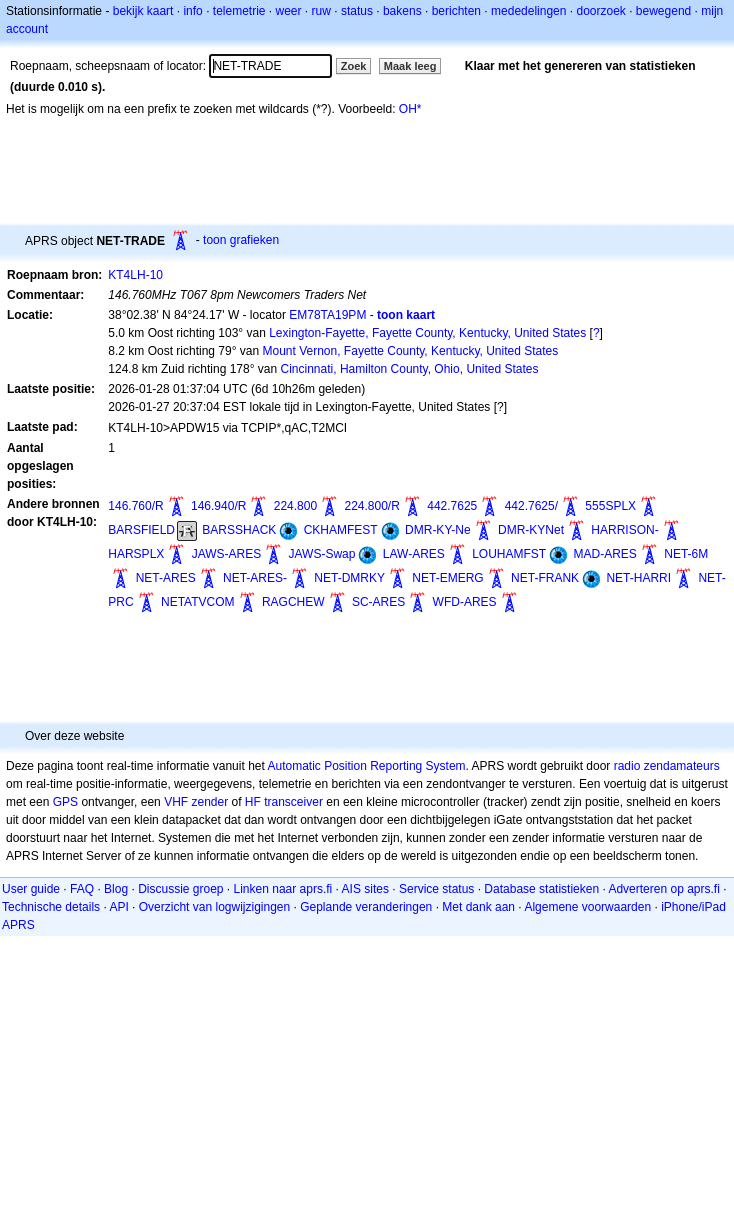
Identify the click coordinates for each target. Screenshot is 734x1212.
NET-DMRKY (349, 578)
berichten (456, 11)
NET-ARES (166, 578)
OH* (410, 109)
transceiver (293, 802)
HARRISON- (624, 530)
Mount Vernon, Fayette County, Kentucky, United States (410, 351)
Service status (436, 889)
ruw (321, 11)
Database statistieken (541, 889)
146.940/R (218, 506)
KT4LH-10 (135, 275)
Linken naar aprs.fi (283, 889)
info (192, 11)
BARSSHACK (239, 530)
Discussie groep (180, 889)
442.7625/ (531, 506)
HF (253, 802)
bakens (402, 11)
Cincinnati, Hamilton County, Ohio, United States (410, 369)
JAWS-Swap (322, 554)
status (357, 11)
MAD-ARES (605, 554)
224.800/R (371, 506)
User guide (31, 889)
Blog (116, 889)
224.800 (295, 506)
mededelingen (528, 11)
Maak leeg (410, 66)
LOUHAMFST (509, 554)
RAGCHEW (293, 602)
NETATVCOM (198, 602)
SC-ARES (378, 602)
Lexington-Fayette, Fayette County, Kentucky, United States (427, 333)
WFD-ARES (465, 602)
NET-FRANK (545, 578)
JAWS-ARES (227, 554)
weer (289, 11)
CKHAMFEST (341, 530)
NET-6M (686, 554)
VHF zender (196, 802)
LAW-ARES (414, 554)
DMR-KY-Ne (438, 530)
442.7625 (452, 506)
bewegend (663, 11)
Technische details (51, 907)
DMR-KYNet (531, 530)
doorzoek (600, 11)
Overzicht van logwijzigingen (214, 907)
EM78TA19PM (327, 315)
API (118, 907)
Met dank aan (478, 907)
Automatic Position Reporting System (366, 766)
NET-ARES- (255, 578)
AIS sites (365, 889)
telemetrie (239, 11)
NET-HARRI (638, 578)
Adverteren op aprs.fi (663, 889)
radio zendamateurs (667, 766)
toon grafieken (241, 240)
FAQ (82, 889)
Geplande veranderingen (366, 907)
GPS (65, 802)
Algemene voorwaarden (587, 907)
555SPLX (610, 506)
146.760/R (135, 506)
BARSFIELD (141, 530)
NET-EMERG (447, 578)
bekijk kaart (143, 11)
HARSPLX (136, 554)
